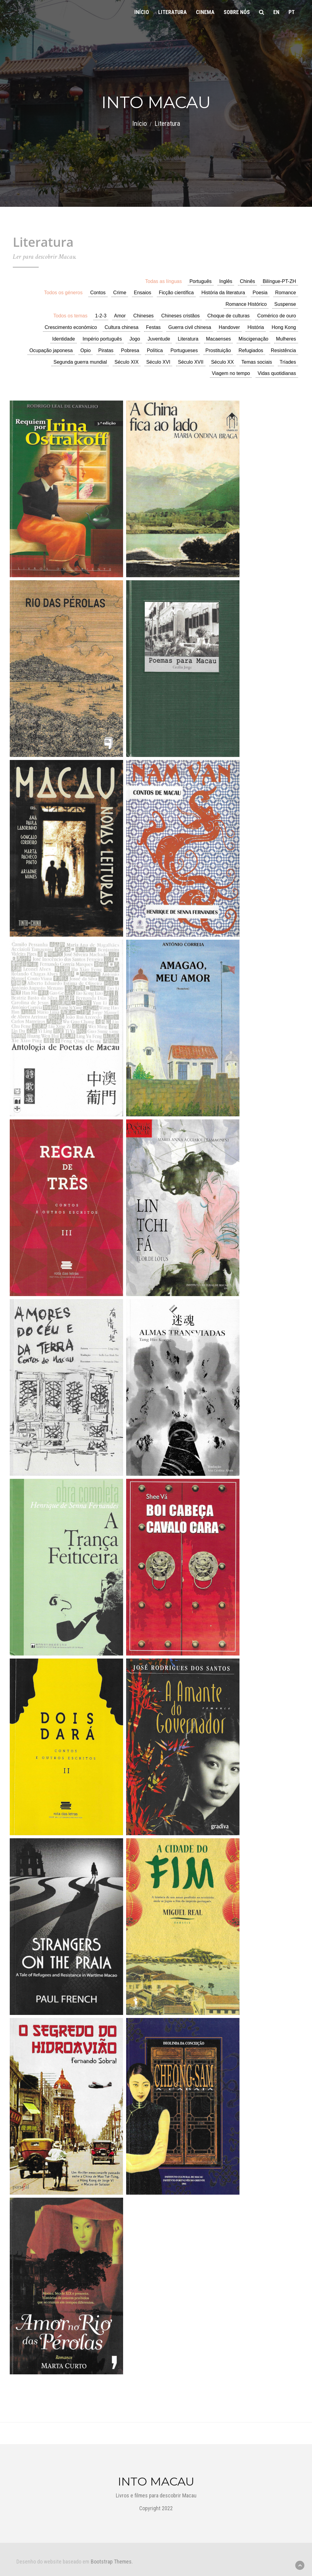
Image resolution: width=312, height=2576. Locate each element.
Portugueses (184, 350)
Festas (153, 327)
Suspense (285, 304)
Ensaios (142, 292)
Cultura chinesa (121, 327)
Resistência (283, 350)
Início (141, 12)
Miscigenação (253, 338)
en (276, 12)
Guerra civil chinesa (189, 327)
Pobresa (130, 350)
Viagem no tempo (231, 373)
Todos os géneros (63, 292)
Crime (119, 292)
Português (201, 281)
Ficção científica (176, 292)
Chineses (143, 315)
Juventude (159, 338)
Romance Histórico (246, 304)
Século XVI (158, 362)
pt (292, 12)
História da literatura (223, 292)
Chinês (247, 281)
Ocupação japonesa (51, 350)
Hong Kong (283, 327)
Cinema (205, 12)
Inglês (225, 281)
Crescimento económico (71, 327)
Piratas (106, 350)
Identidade (63, 338)
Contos (98, 292)
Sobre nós (237, 12)
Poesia (260, 292)
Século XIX (127, 362)
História (255, 327)
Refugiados (251, 350)
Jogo (134, 338)
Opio (85, 350)
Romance (285, 292)
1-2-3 (100, 315)
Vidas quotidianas (276, 373)
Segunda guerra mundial (80, 362)
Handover (229, 327)
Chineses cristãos (180, 315)
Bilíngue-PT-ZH (279, 281)
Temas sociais (256, 362)
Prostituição (218, 350)
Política (155, 350)
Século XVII (191, 362)
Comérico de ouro (276, 315)
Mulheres (286, 338)
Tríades (288, 362)
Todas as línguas (163, 281)
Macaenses (218, 338)
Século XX (222, 362)
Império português (102, 338)
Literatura (172, 12)
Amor (120, 315)
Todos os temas (70, 315)
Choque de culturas (228, 315)
